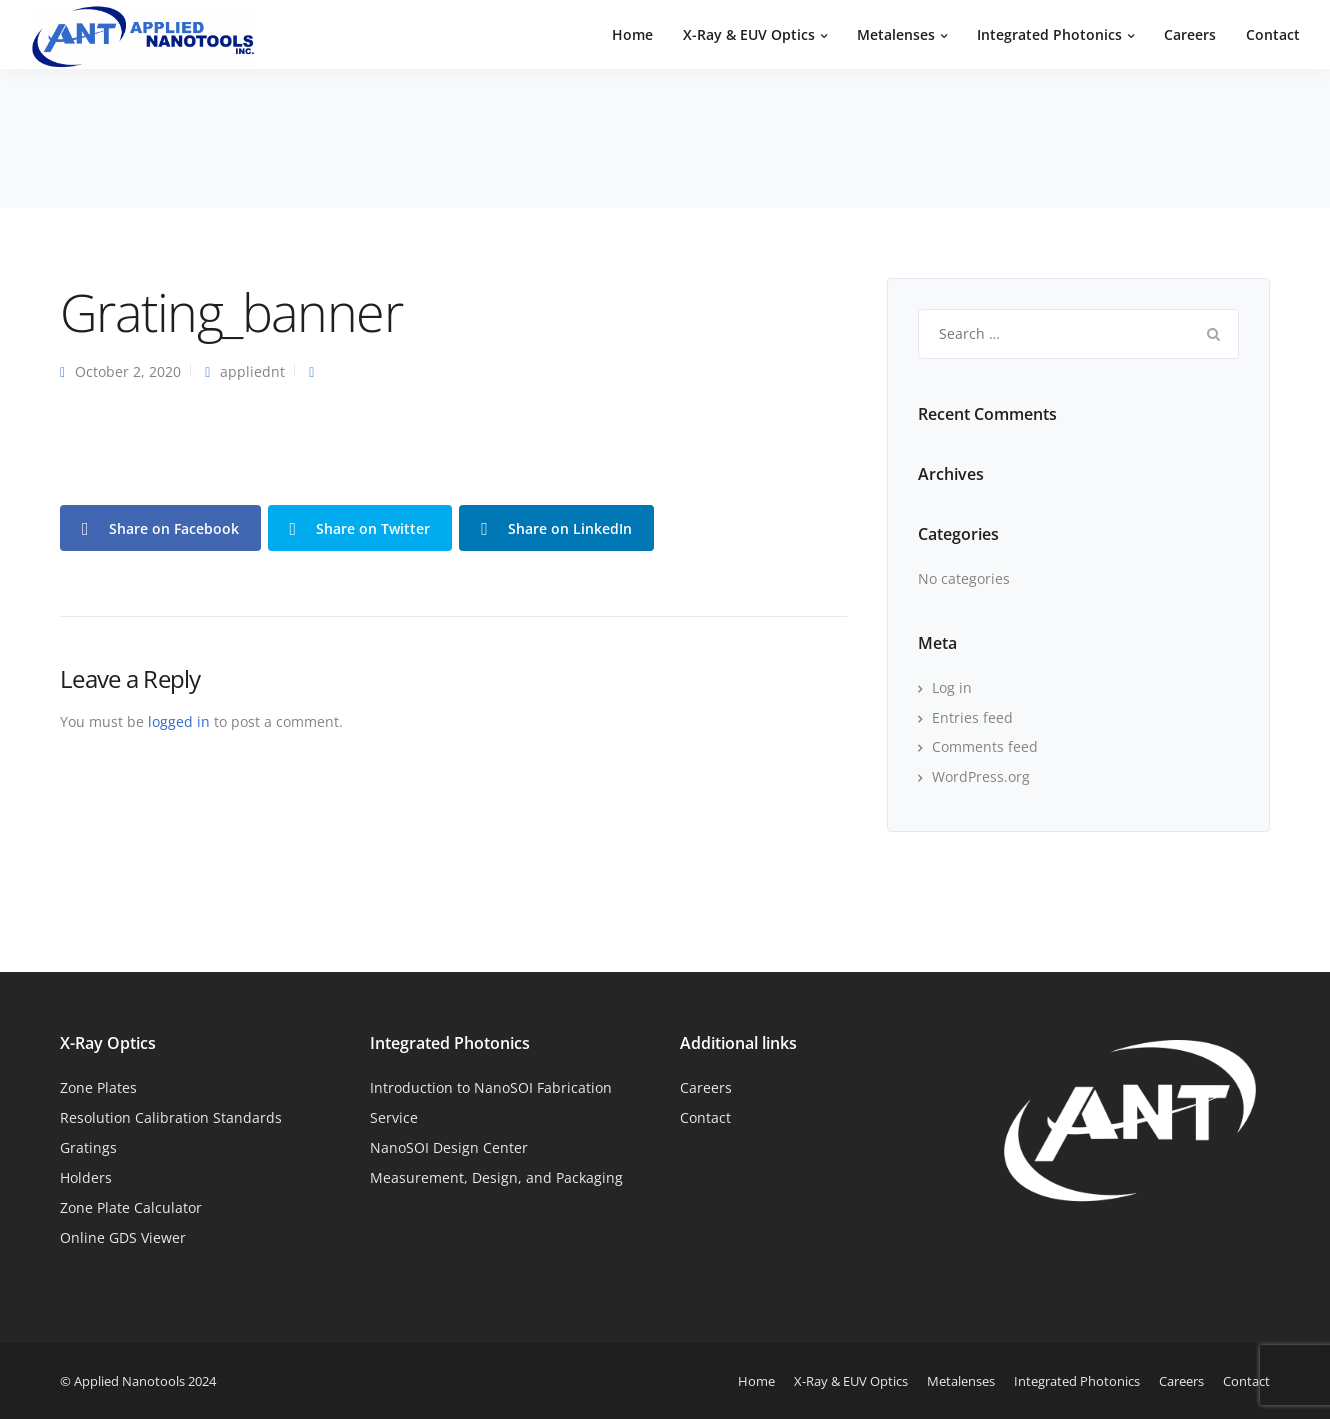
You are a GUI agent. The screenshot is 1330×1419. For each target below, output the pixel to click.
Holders (86, 1177)
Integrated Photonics (1049, 34)
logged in (179, 721)
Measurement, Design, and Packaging (496, 1177)
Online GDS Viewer (123, 1237)
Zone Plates (98, 1087)
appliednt (252, 371)
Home (632, 34)
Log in (952, 687)
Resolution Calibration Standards (171, 1117)
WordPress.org (981, 776)
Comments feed (985, 746)
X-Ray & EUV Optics (749, 34)
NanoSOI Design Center (449, 1147)
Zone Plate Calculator (131, 1207)
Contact (1273, 34)
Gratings (88, 1147)
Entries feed (972, 717)
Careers (1190, 34)
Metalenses (896, 34)
